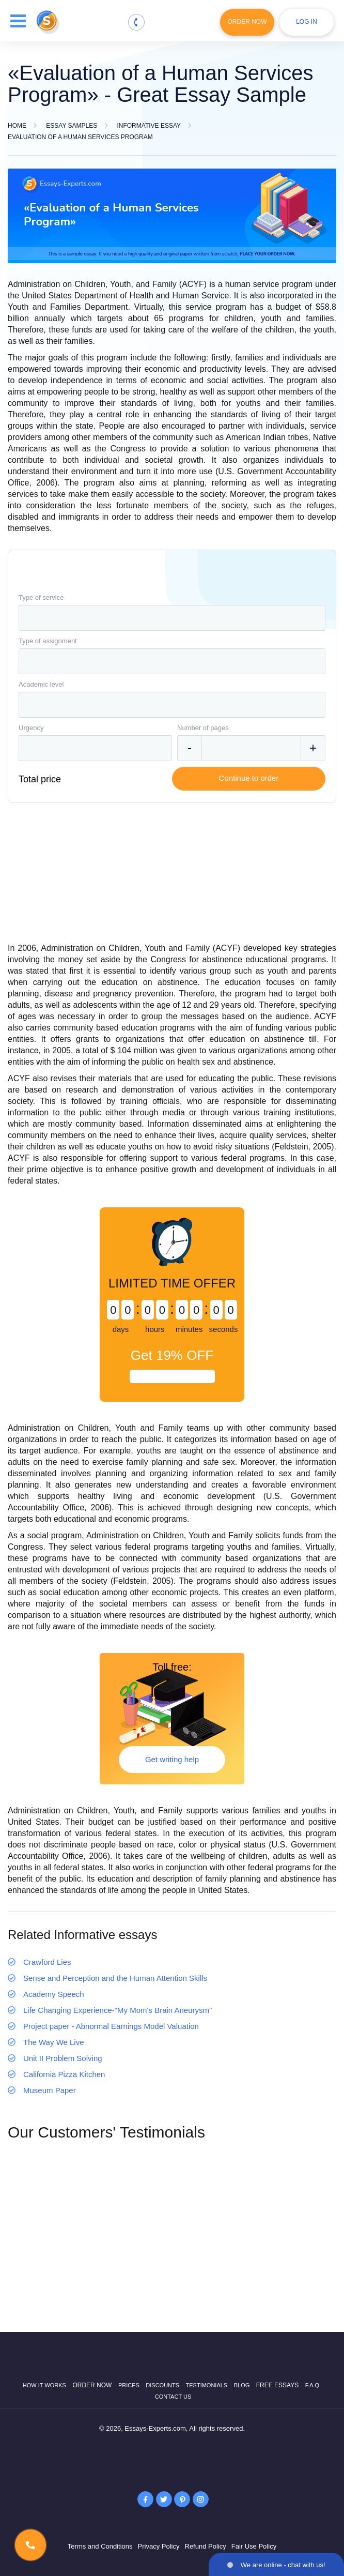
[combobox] (172, 618)
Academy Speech (53, 1994)
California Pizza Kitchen (64, 2074)
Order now (92, 2385)
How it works (44, 2385)
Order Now (247, 21)
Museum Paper (49, 2090)
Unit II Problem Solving (62, 2058)
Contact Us (173, 2396)
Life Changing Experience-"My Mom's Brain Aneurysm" (117, 2010)
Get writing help (172, 1759)
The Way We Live (53, 2042)
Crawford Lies (47, 1962)
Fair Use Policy (253, 2546)
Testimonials (207, 2385)
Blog (242, 2385)
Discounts (162, 2385)
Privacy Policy (159, 2546)
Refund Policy (205, 2546)
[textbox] (172, 618)
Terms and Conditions (100, 2546)
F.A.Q (312, 2385)
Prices (128, 2385)
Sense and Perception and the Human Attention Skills (115, 1978)
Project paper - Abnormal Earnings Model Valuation (111, 2026)
